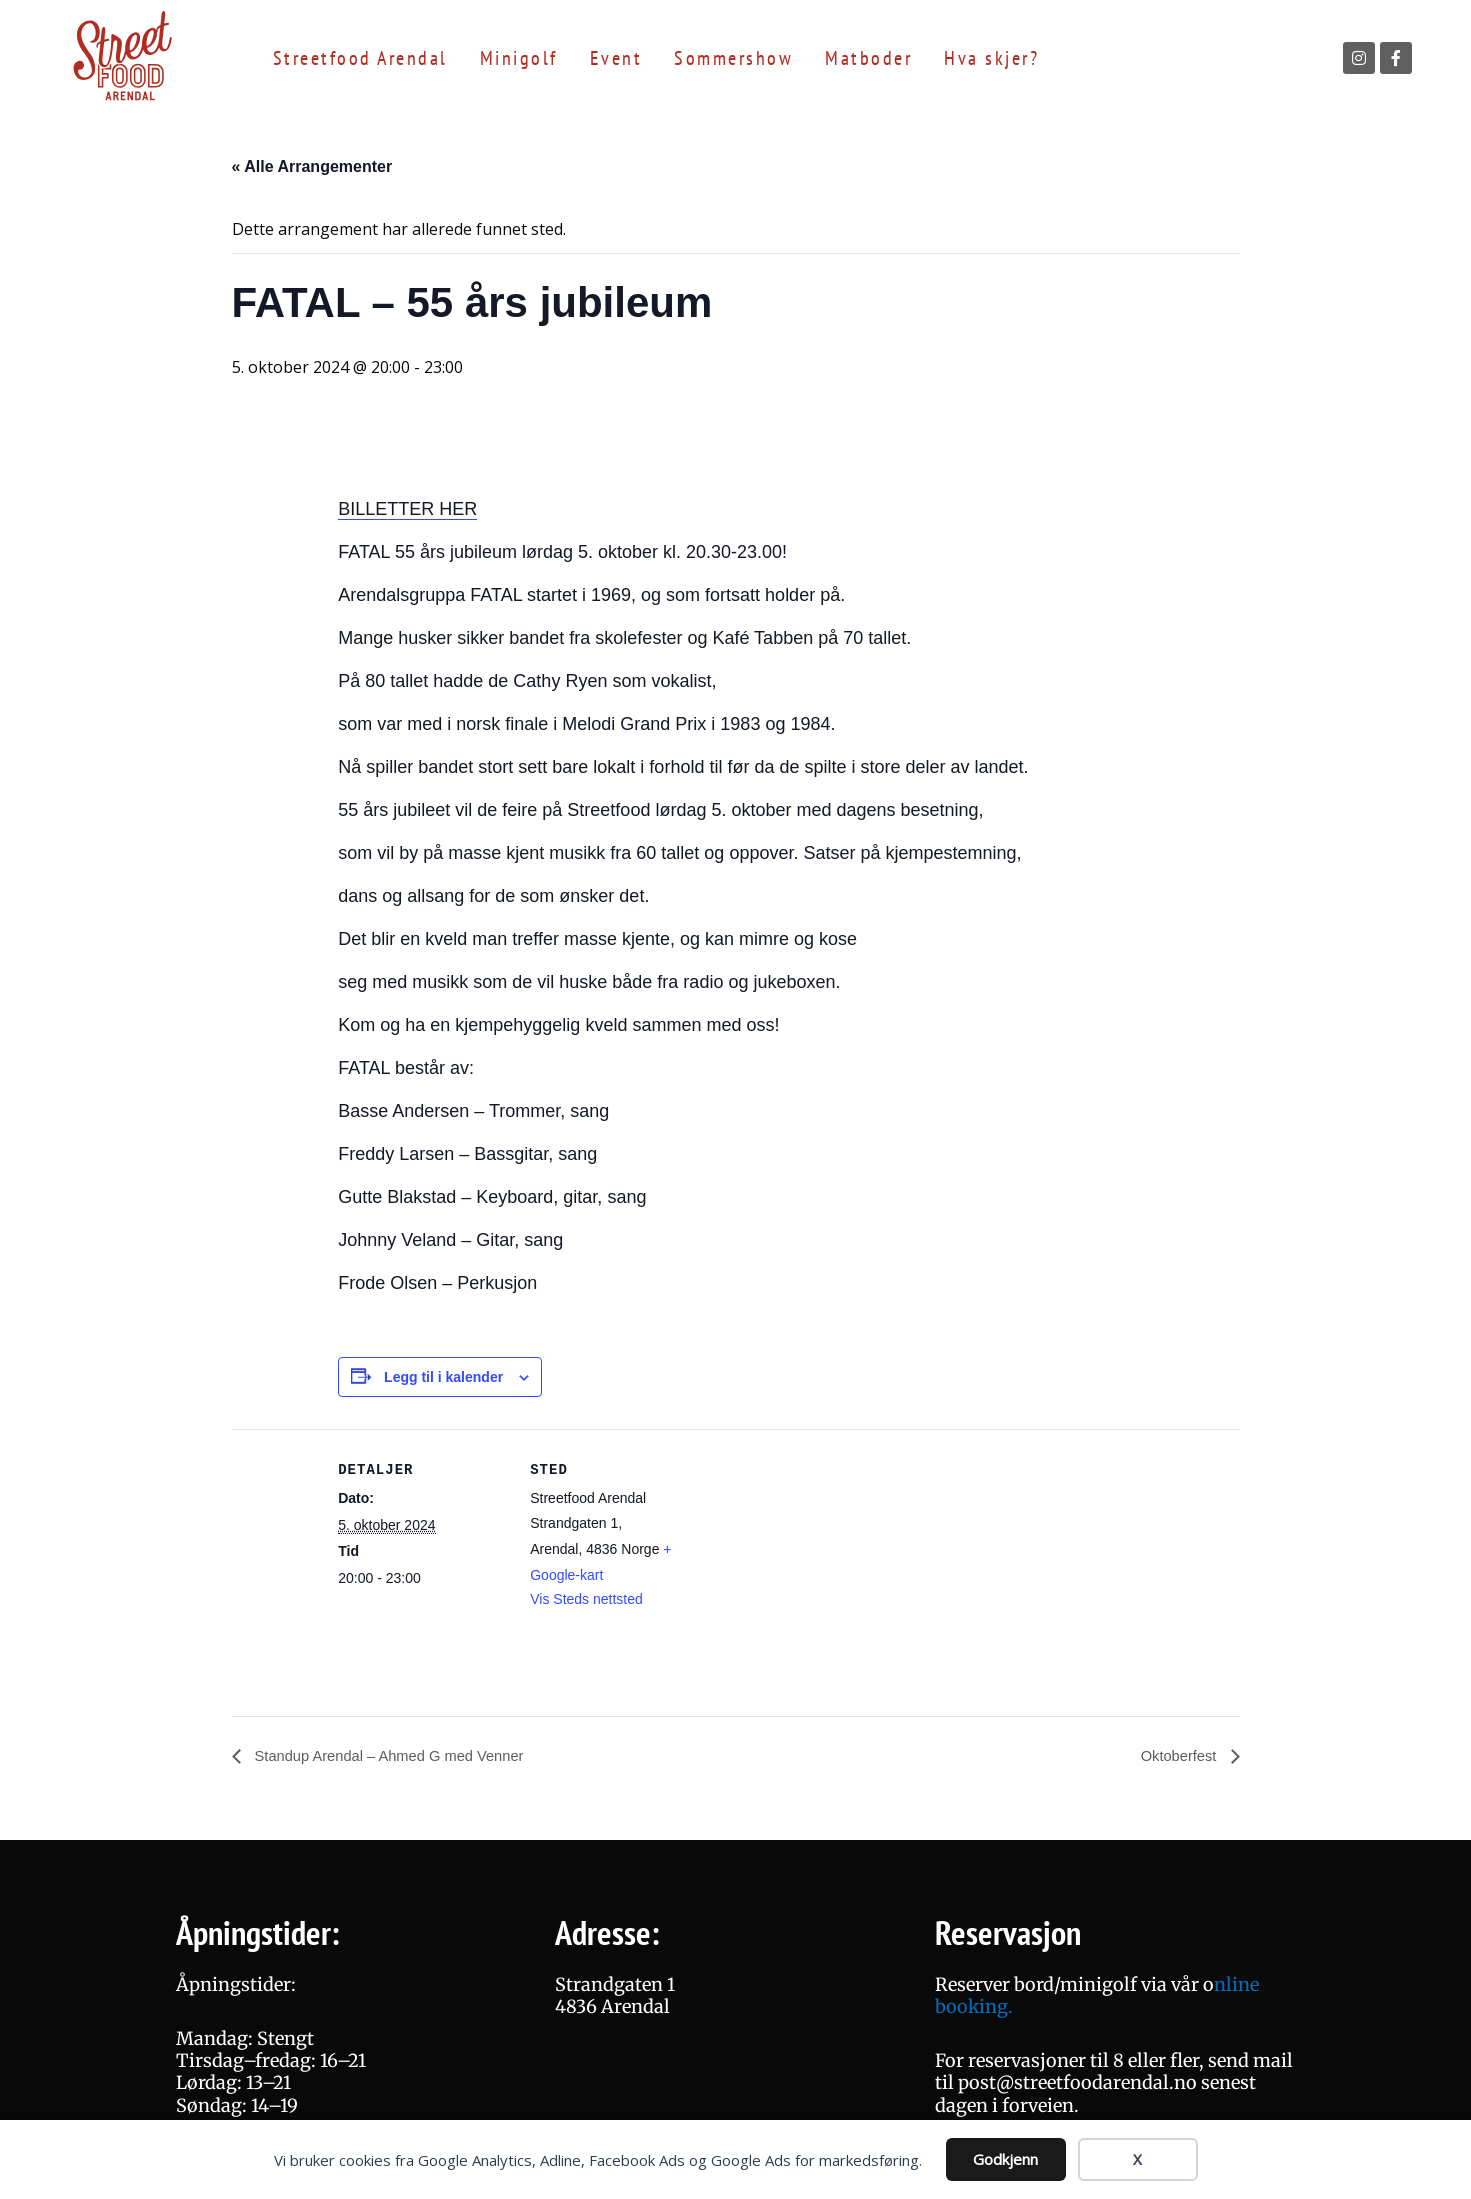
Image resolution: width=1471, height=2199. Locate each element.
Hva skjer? (991, 58)
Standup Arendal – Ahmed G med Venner (400, 1755)
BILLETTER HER (407, 509)
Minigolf (519, 58)
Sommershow (733, 58)
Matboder (868, 58)
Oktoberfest (1176, 1755)
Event (616, 58)
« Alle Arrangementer (312, 166)
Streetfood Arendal (360, 58)
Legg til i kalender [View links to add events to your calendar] (443, 1377)
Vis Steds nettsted (586, 1599)
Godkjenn (1005, 2159)
